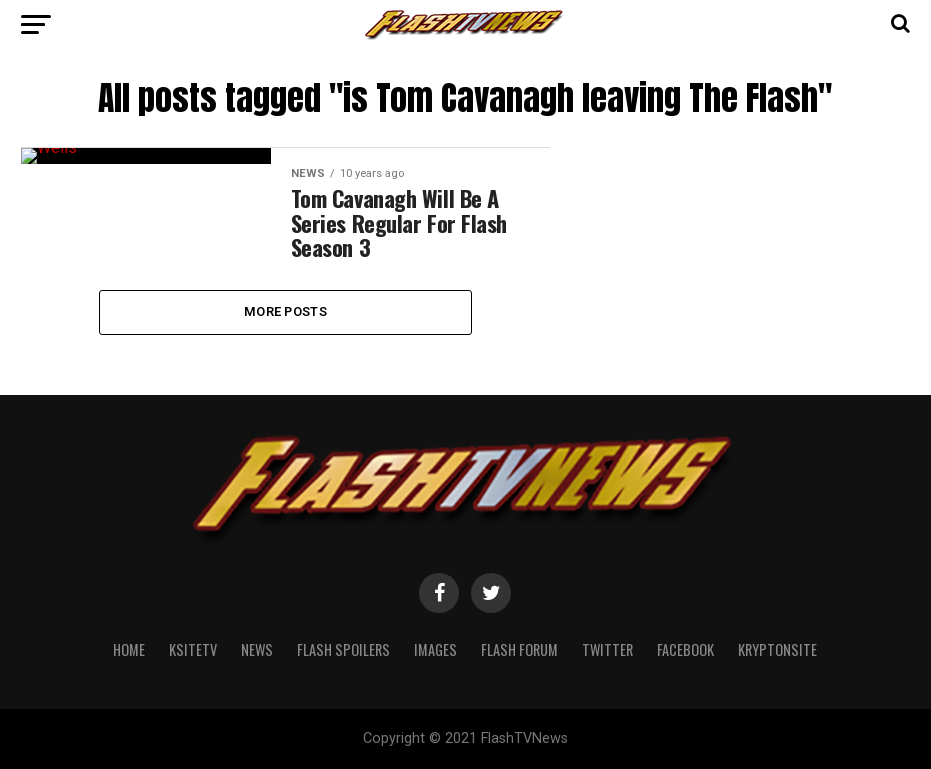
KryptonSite (777, 703)
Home (129, 703)
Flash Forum (519, 703)
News (257, 703)
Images (435, 703)
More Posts (285, 366)
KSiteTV (193, 703)
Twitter (607, 703)
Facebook (685, 703)
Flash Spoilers (343, 703)
